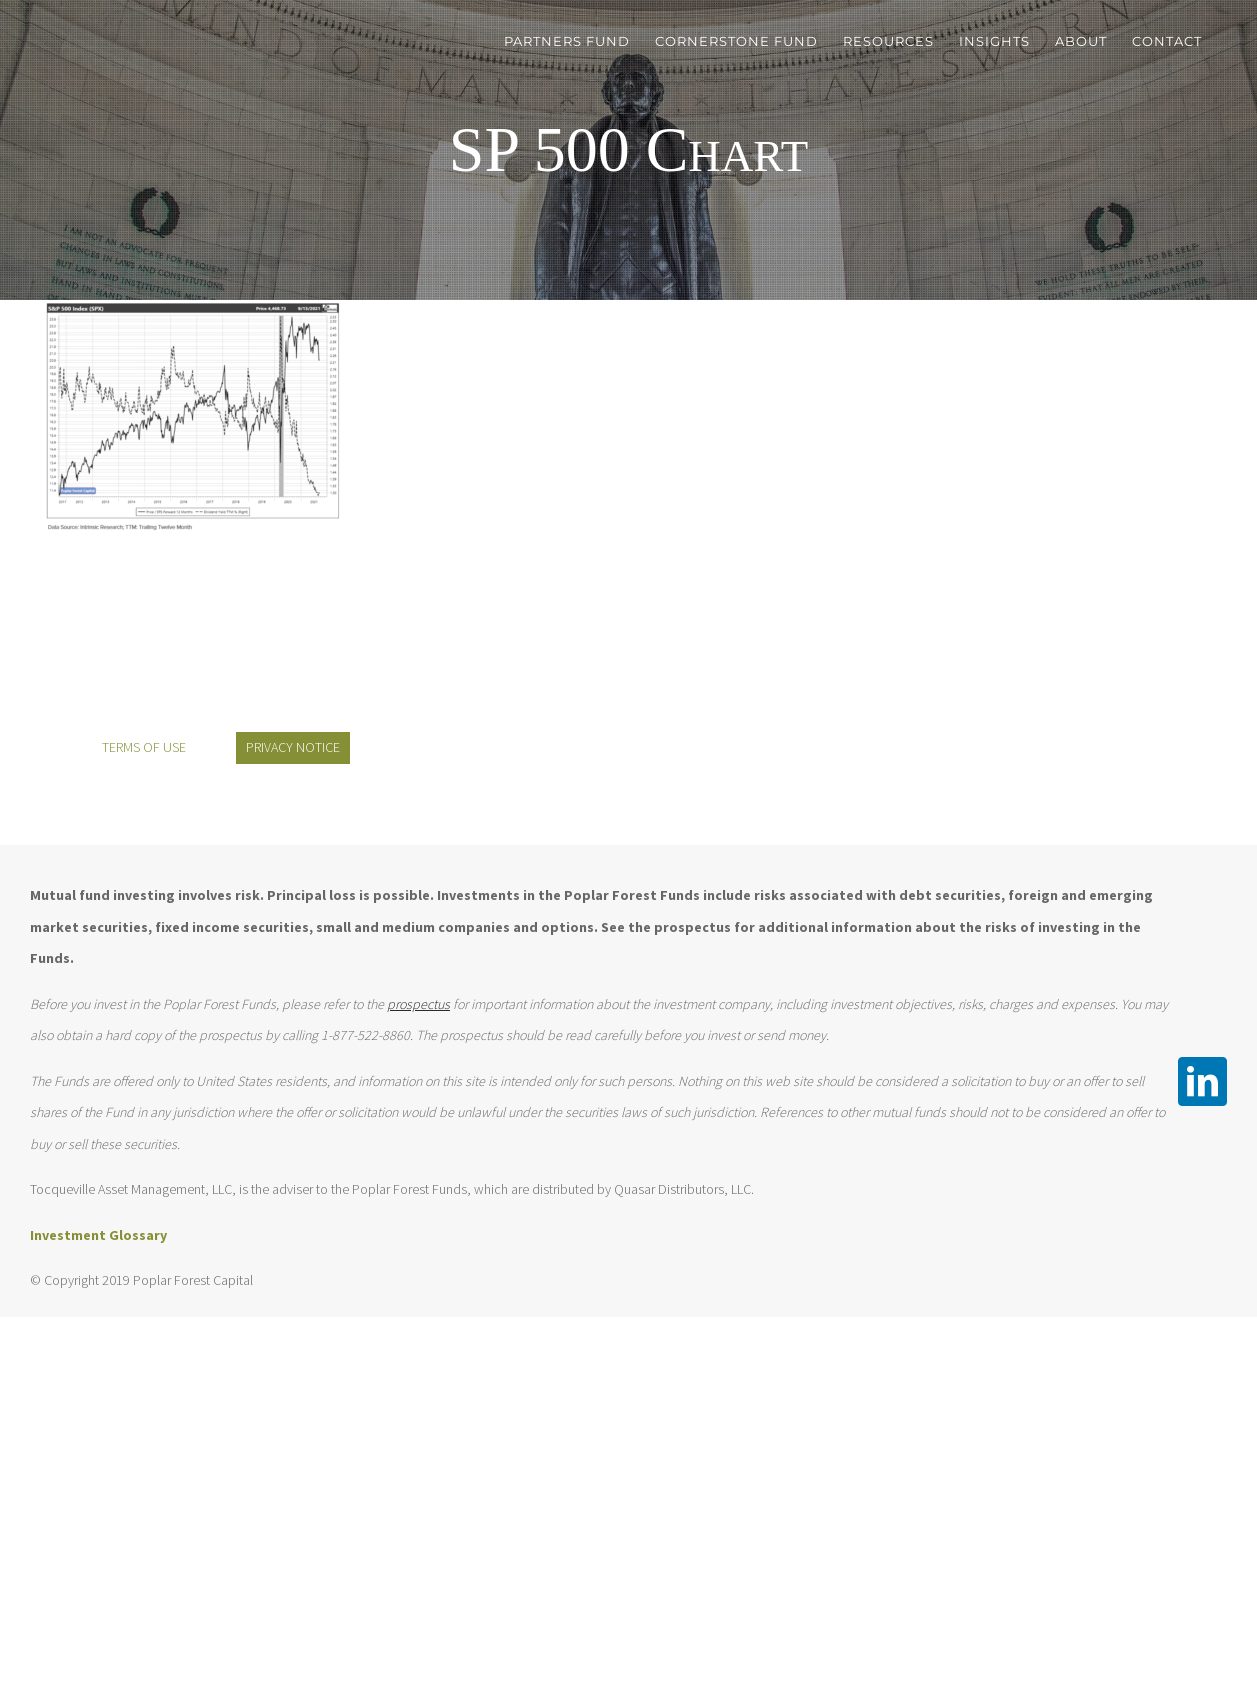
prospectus (418, 1004)
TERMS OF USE (144, 747)
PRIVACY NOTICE (293, 747)
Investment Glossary (98, 1235)
